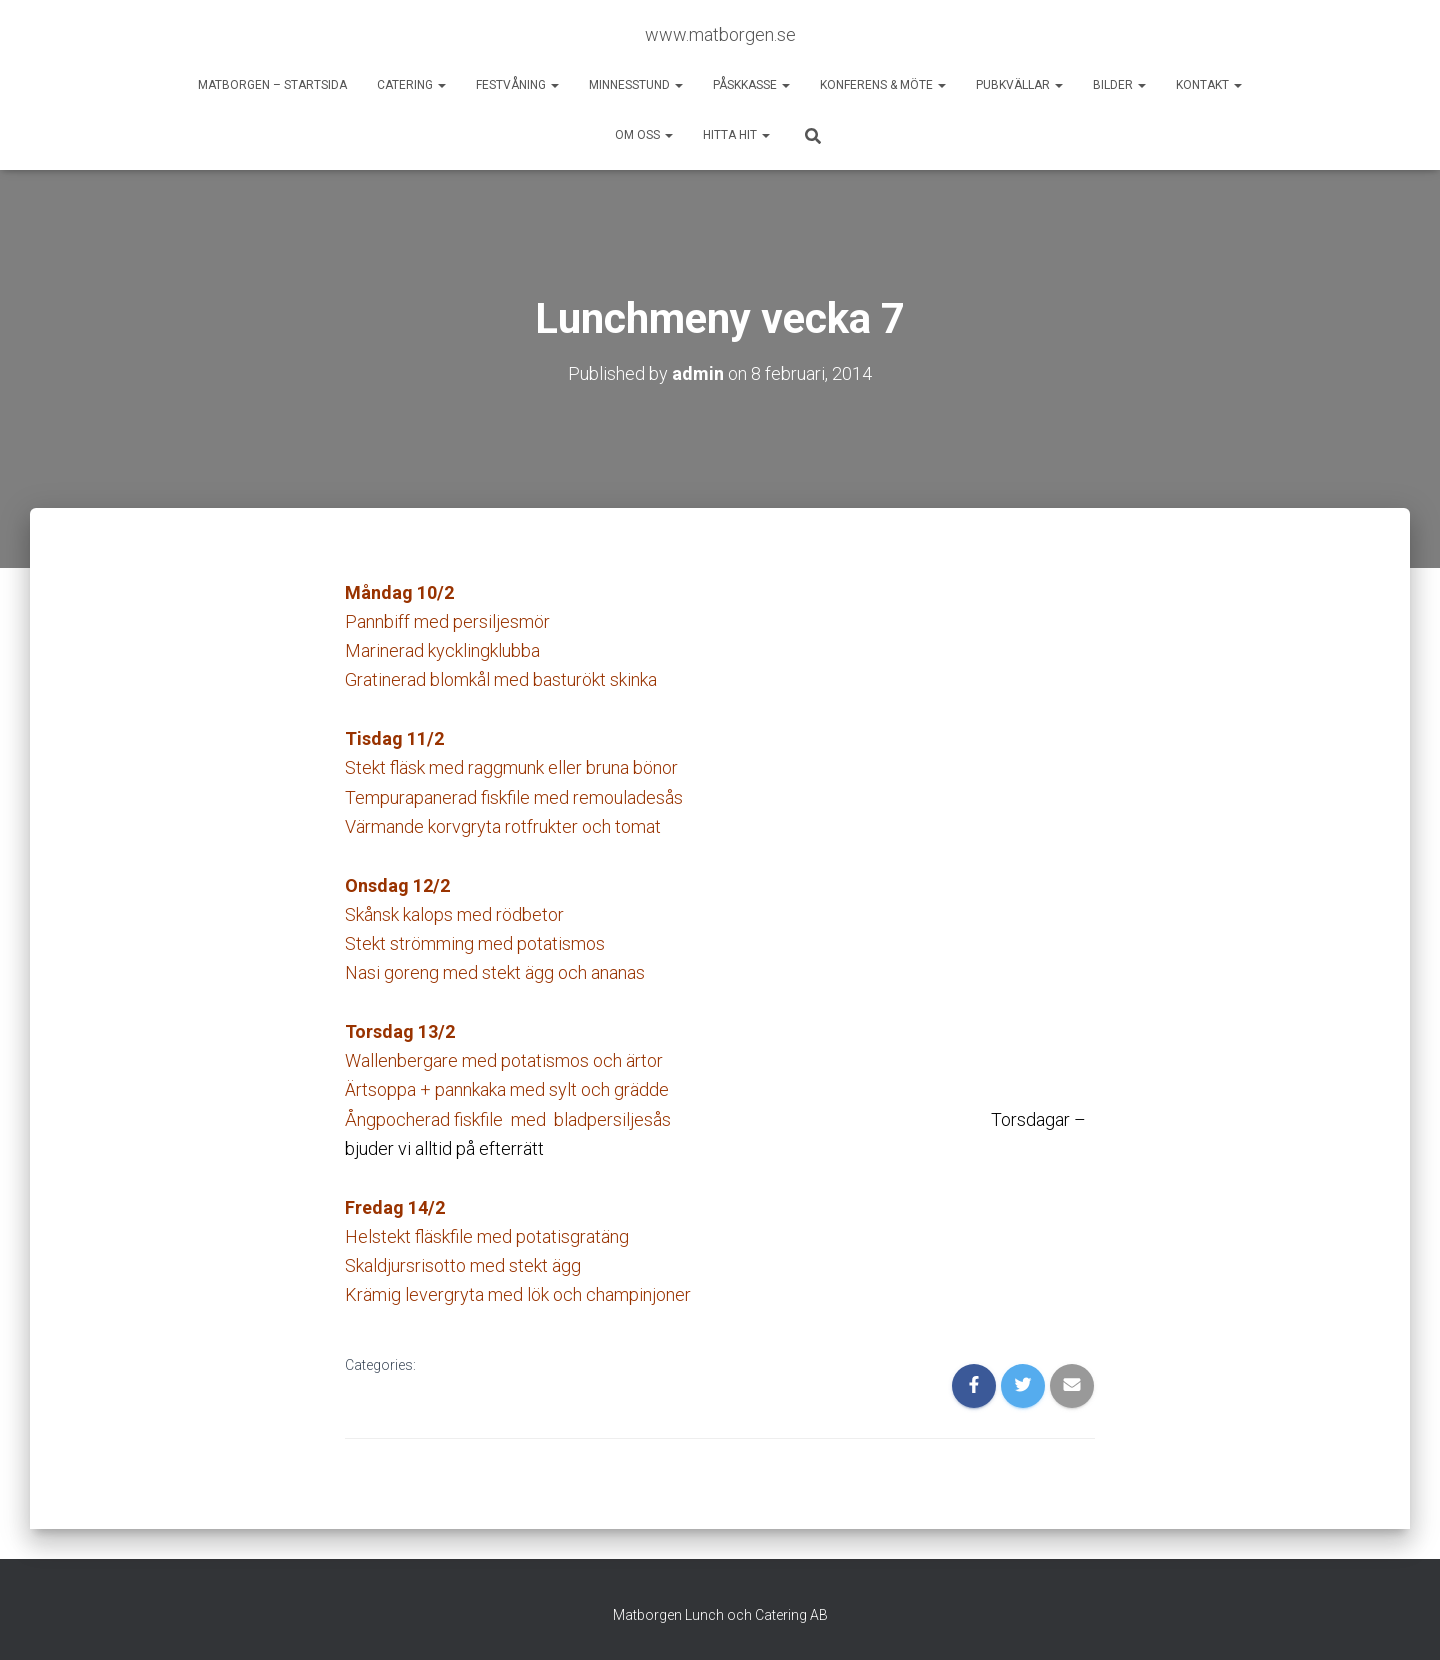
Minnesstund (636, 85)
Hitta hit (736, 135)
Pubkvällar (1019, 85)
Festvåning (517, 85)
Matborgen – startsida (272, 85)
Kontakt (1209, 85)
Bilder (1119, 85)
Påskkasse (751, 85)
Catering (411, 85)
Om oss (644, 135)
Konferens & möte (883, 85)
